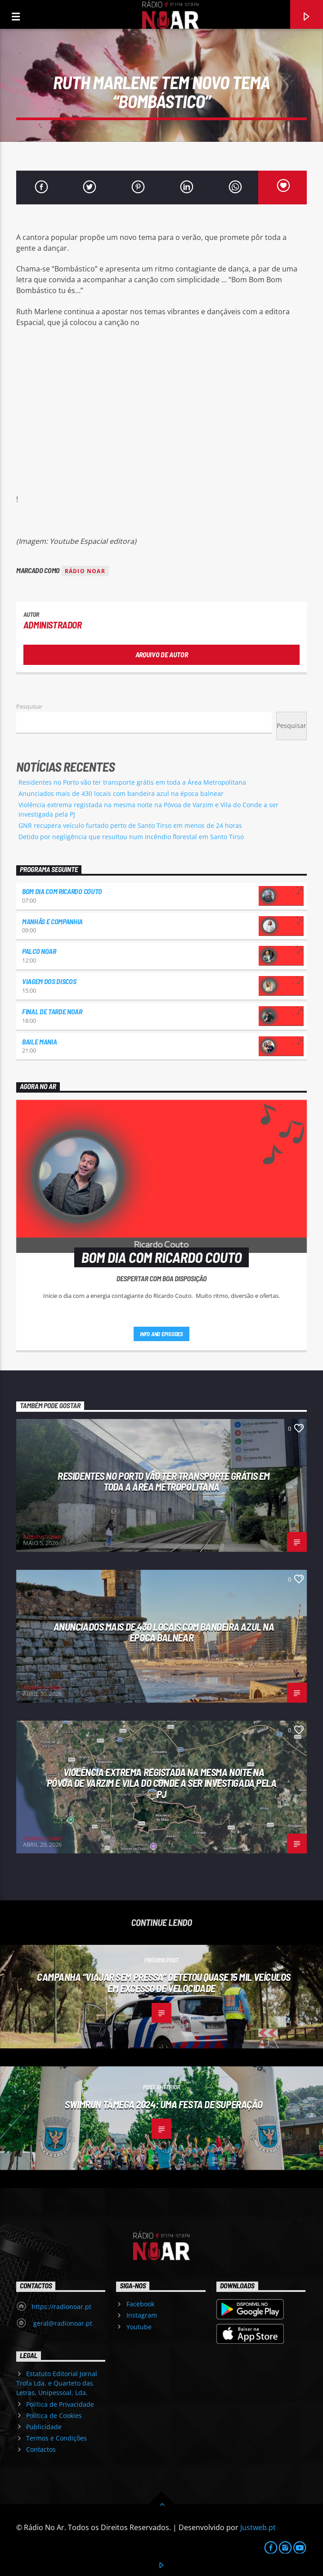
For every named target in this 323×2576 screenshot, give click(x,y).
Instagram (141, 2315)
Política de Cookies (54, 2415)
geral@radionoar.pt (61, 2323)
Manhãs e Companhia (52, 921)
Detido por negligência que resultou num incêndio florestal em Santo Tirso (131, 836)
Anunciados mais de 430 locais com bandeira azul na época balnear (121, 793)
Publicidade (44, 2426)
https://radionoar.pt (61, 2306)
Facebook (140, 2304)
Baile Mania (39, 1041)
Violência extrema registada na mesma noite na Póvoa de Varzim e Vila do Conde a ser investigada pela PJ (162, 1783)
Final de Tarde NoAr (52, 1011)
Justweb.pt (258, 2527)
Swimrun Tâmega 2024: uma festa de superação (164, 2104)
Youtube (139, 2327)
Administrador (52, 624)
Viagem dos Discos (49, 981)
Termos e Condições (56, 2438)
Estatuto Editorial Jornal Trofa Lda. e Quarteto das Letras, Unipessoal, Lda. (56, 2383)
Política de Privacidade (60, 2404)
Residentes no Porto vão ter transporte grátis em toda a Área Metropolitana (132, 782)
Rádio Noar (85, 571)
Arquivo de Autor (161, 654)
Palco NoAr (39, 951)
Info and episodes (161, 1334)
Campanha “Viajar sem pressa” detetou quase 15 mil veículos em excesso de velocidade (164, 1982)
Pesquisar (29, 706)
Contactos (41, 2449)
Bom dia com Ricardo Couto (62, 891)
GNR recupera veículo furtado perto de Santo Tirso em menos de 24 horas (130, 825)
